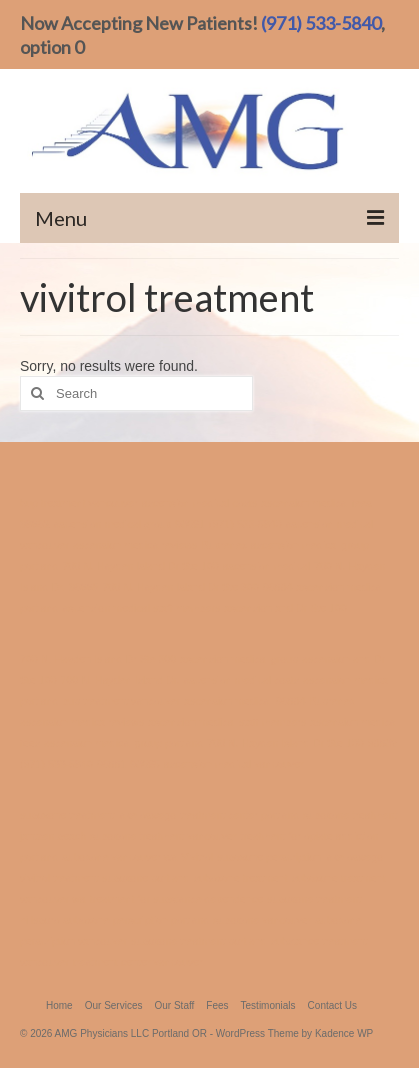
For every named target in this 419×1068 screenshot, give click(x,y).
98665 (84, 587)
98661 (190, 524)
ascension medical (267, 566)
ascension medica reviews (135, 545)
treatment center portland (239, 815)
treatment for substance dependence (177, 899)
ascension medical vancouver (234, 764)
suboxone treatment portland (199, 941)
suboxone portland (146, 878)
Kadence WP (344, 1033)
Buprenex (224, 545)
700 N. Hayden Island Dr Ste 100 (140, 566)
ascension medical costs (200, 503)
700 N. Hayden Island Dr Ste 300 (180, 587)
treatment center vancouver (138, 962)
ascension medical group (113, 524)
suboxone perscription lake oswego (300, 857)
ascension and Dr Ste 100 (285, 608)
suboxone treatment (241, 878)
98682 (35, 524)
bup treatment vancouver (79, 503)
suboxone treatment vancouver (163, 836)
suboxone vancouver (262, 920)
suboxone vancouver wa (119, 857)
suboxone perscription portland (137, 920)
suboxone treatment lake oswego (98, 815)
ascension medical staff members (141, 608)
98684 (278, 587)
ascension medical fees (316, 503)
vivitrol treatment (59, 878)
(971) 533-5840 (321, 23)
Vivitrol (197, 857)
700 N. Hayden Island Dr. (120, 680)
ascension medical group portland (123, 743)
